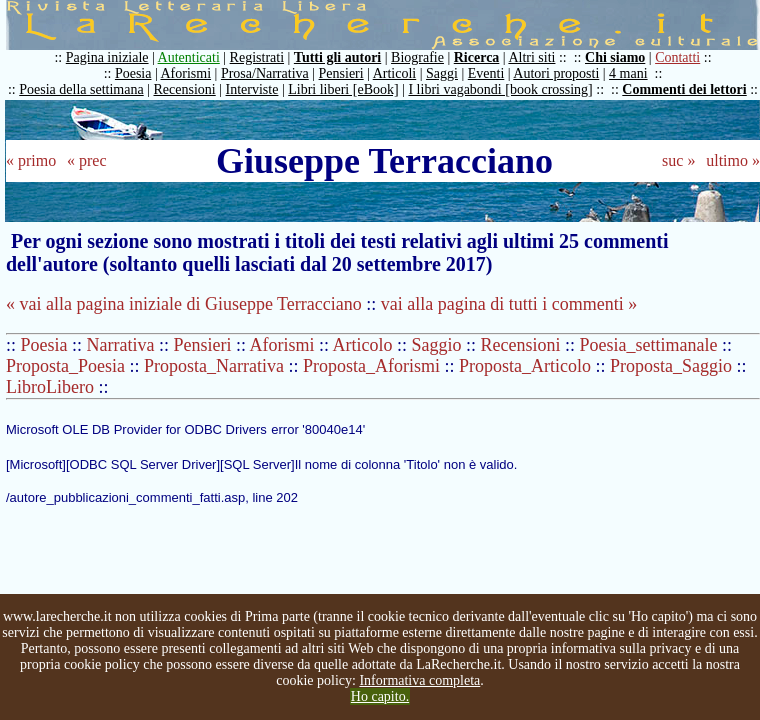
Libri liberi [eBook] (343, 89)
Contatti (677, 57)
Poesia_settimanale (649, 345)
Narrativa (121, 345)
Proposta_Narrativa (214, 366)
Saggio (437, 345)
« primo (31, 160)
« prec (87, 160)
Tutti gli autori (337, 57)
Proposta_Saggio (671, 366)
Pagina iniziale (107, 57)
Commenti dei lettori (684, 89)
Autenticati (189, 57)
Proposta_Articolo (525, 366)
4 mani (628, 73)
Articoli (395, 73)
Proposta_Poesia (65, 366)
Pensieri (341, 73)
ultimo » (733, 160)
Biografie (417, 57)
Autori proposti (556, 73)
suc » (678, 160)
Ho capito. (380, 696)
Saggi (442, 73)
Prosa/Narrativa (265, 73)
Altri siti (531, 57)
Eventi (486, 73)
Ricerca (477, 57)
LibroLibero (50, 387)
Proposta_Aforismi (371, 366)
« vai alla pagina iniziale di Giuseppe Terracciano (184, 304)
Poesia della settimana (81, 89)
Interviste (252, 89)
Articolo (363, 345)
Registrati (257, 57)
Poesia (133, 73)
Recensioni (185, 89)
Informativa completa (419, 680)
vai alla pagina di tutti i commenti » (509, 304)
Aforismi (186, 73)
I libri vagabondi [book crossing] (500, 89)
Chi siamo (615, 57)
